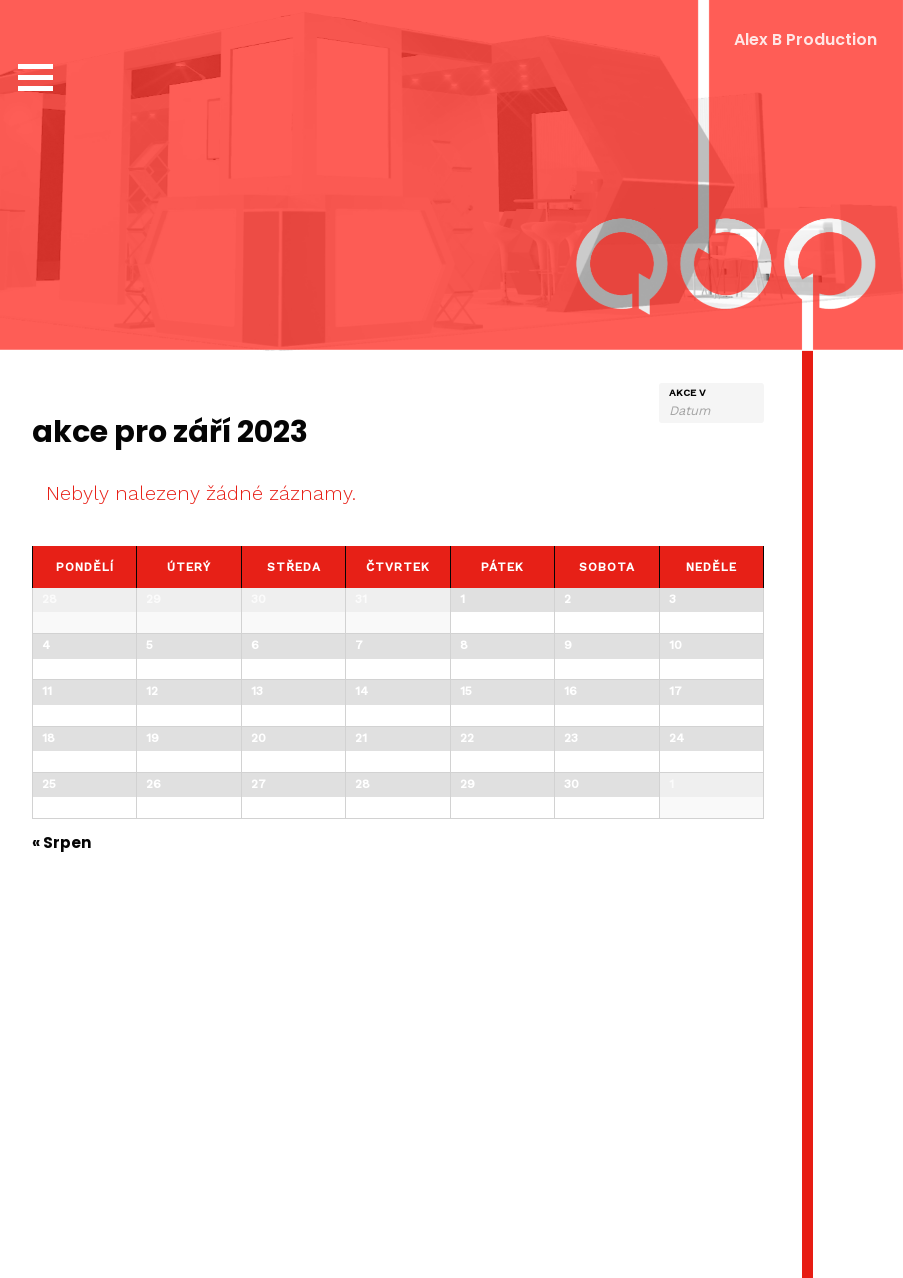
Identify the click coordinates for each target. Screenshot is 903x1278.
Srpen (61, 1162)
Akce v (687, 393)
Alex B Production (805, 39)
